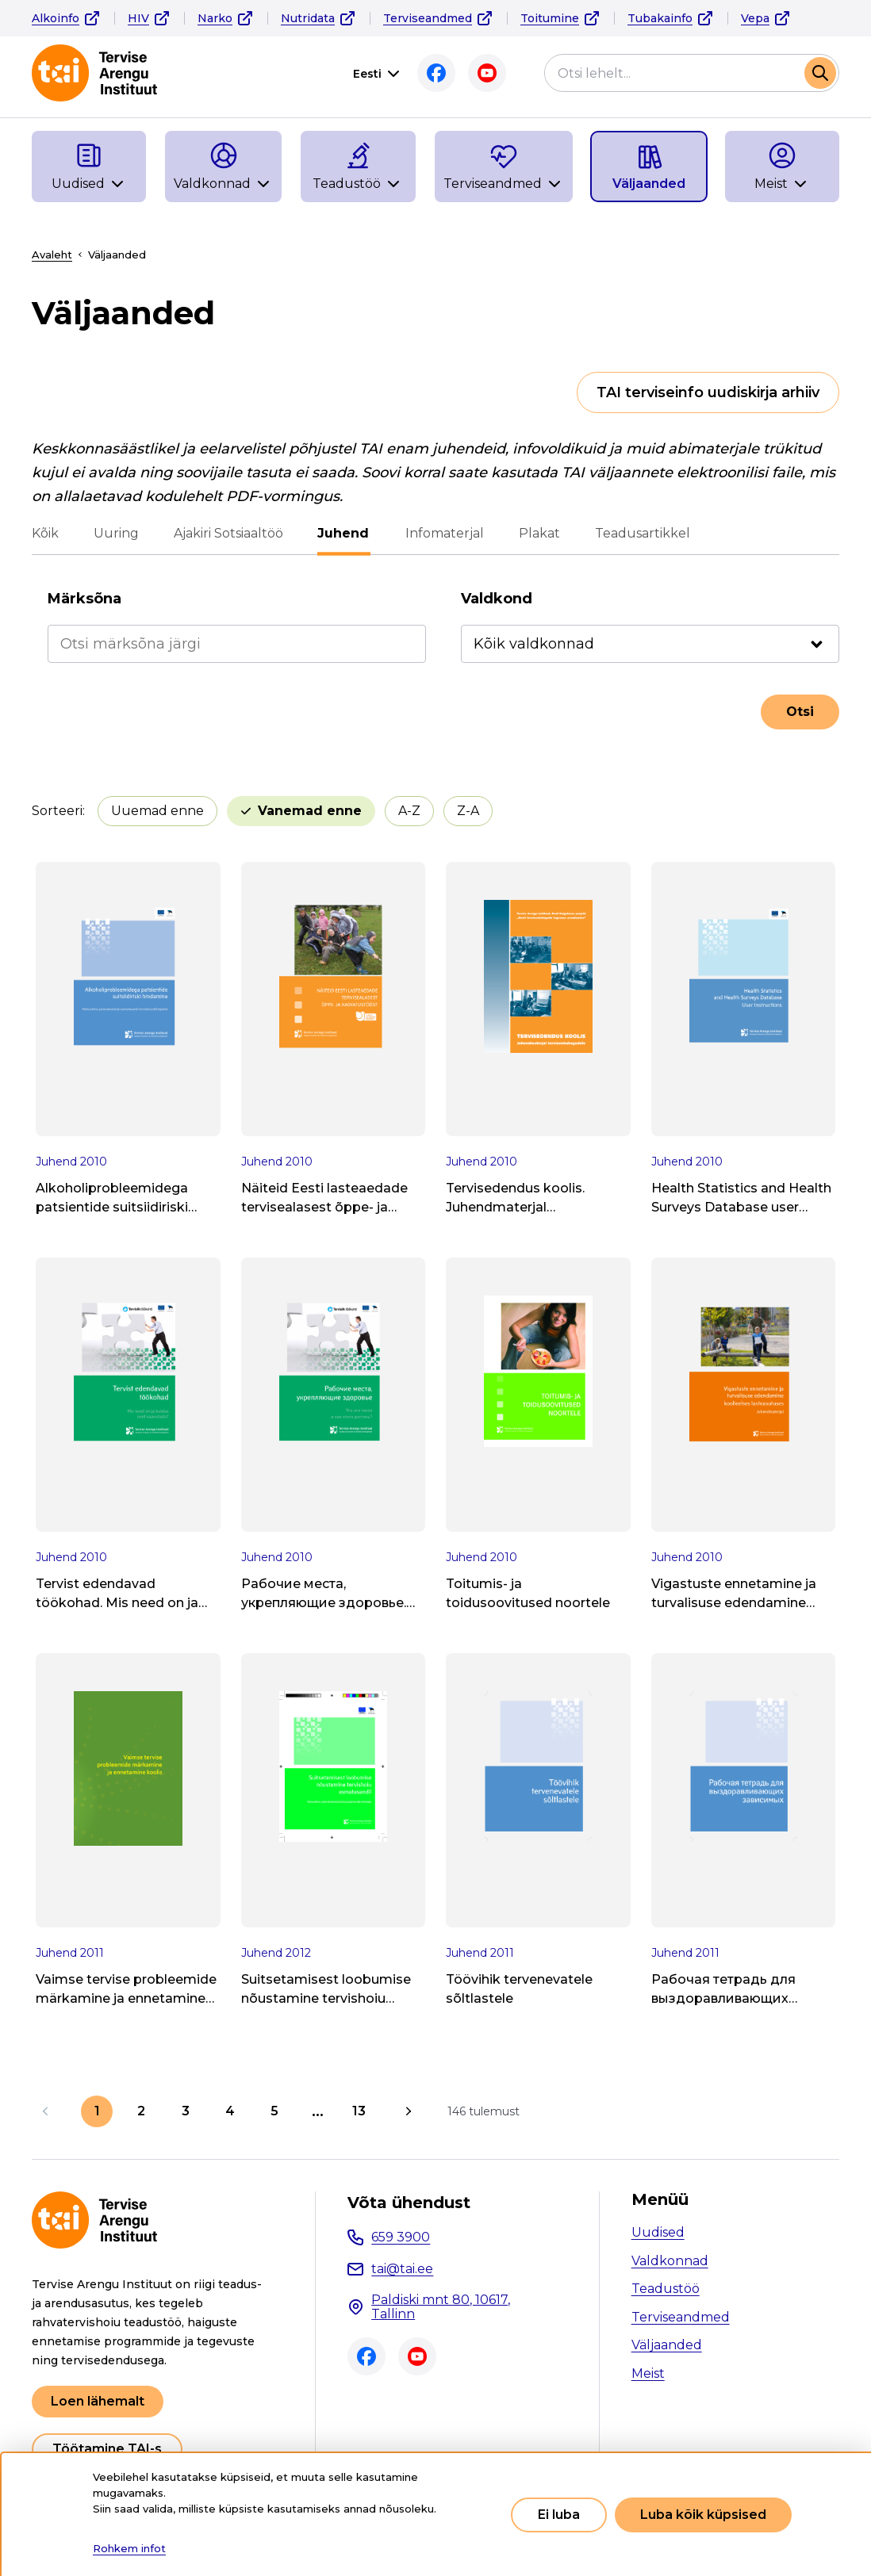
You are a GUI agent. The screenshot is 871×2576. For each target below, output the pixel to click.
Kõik (45, 533)
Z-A (468, 810)
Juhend (344, 533)
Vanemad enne (310, 810)
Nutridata (308, 18)
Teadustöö (665, 2288)
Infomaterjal (444, 533)
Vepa (755, 18)
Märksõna (84, 598)
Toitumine (549, 18)
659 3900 (400, 2237)
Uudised (658, 2232)
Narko (215, 18)
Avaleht (52, 254)
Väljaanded (666, 2344)
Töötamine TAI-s (107, 2448)
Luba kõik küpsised (703, 2514)
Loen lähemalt (97, 2401)
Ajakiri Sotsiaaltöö (228, 533)
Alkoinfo (55, 18)
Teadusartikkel (641, 533)
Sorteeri (57, 810)
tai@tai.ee (402, 2268)
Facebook (436, 73)
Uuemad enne (157, 810)
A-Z (409, 810)
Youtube (487, 73)
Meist (648, 2373)
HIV (138, 18)
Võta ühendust (408, 2202)
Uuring (116, 533)
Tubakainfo (660, 18)
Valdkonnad (669, 2260)
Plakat (538, 533)
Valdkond (496, 598)
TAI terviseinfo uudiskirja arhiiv (708, 392)
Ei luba (559, 2514)
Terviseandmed (427, 18)
